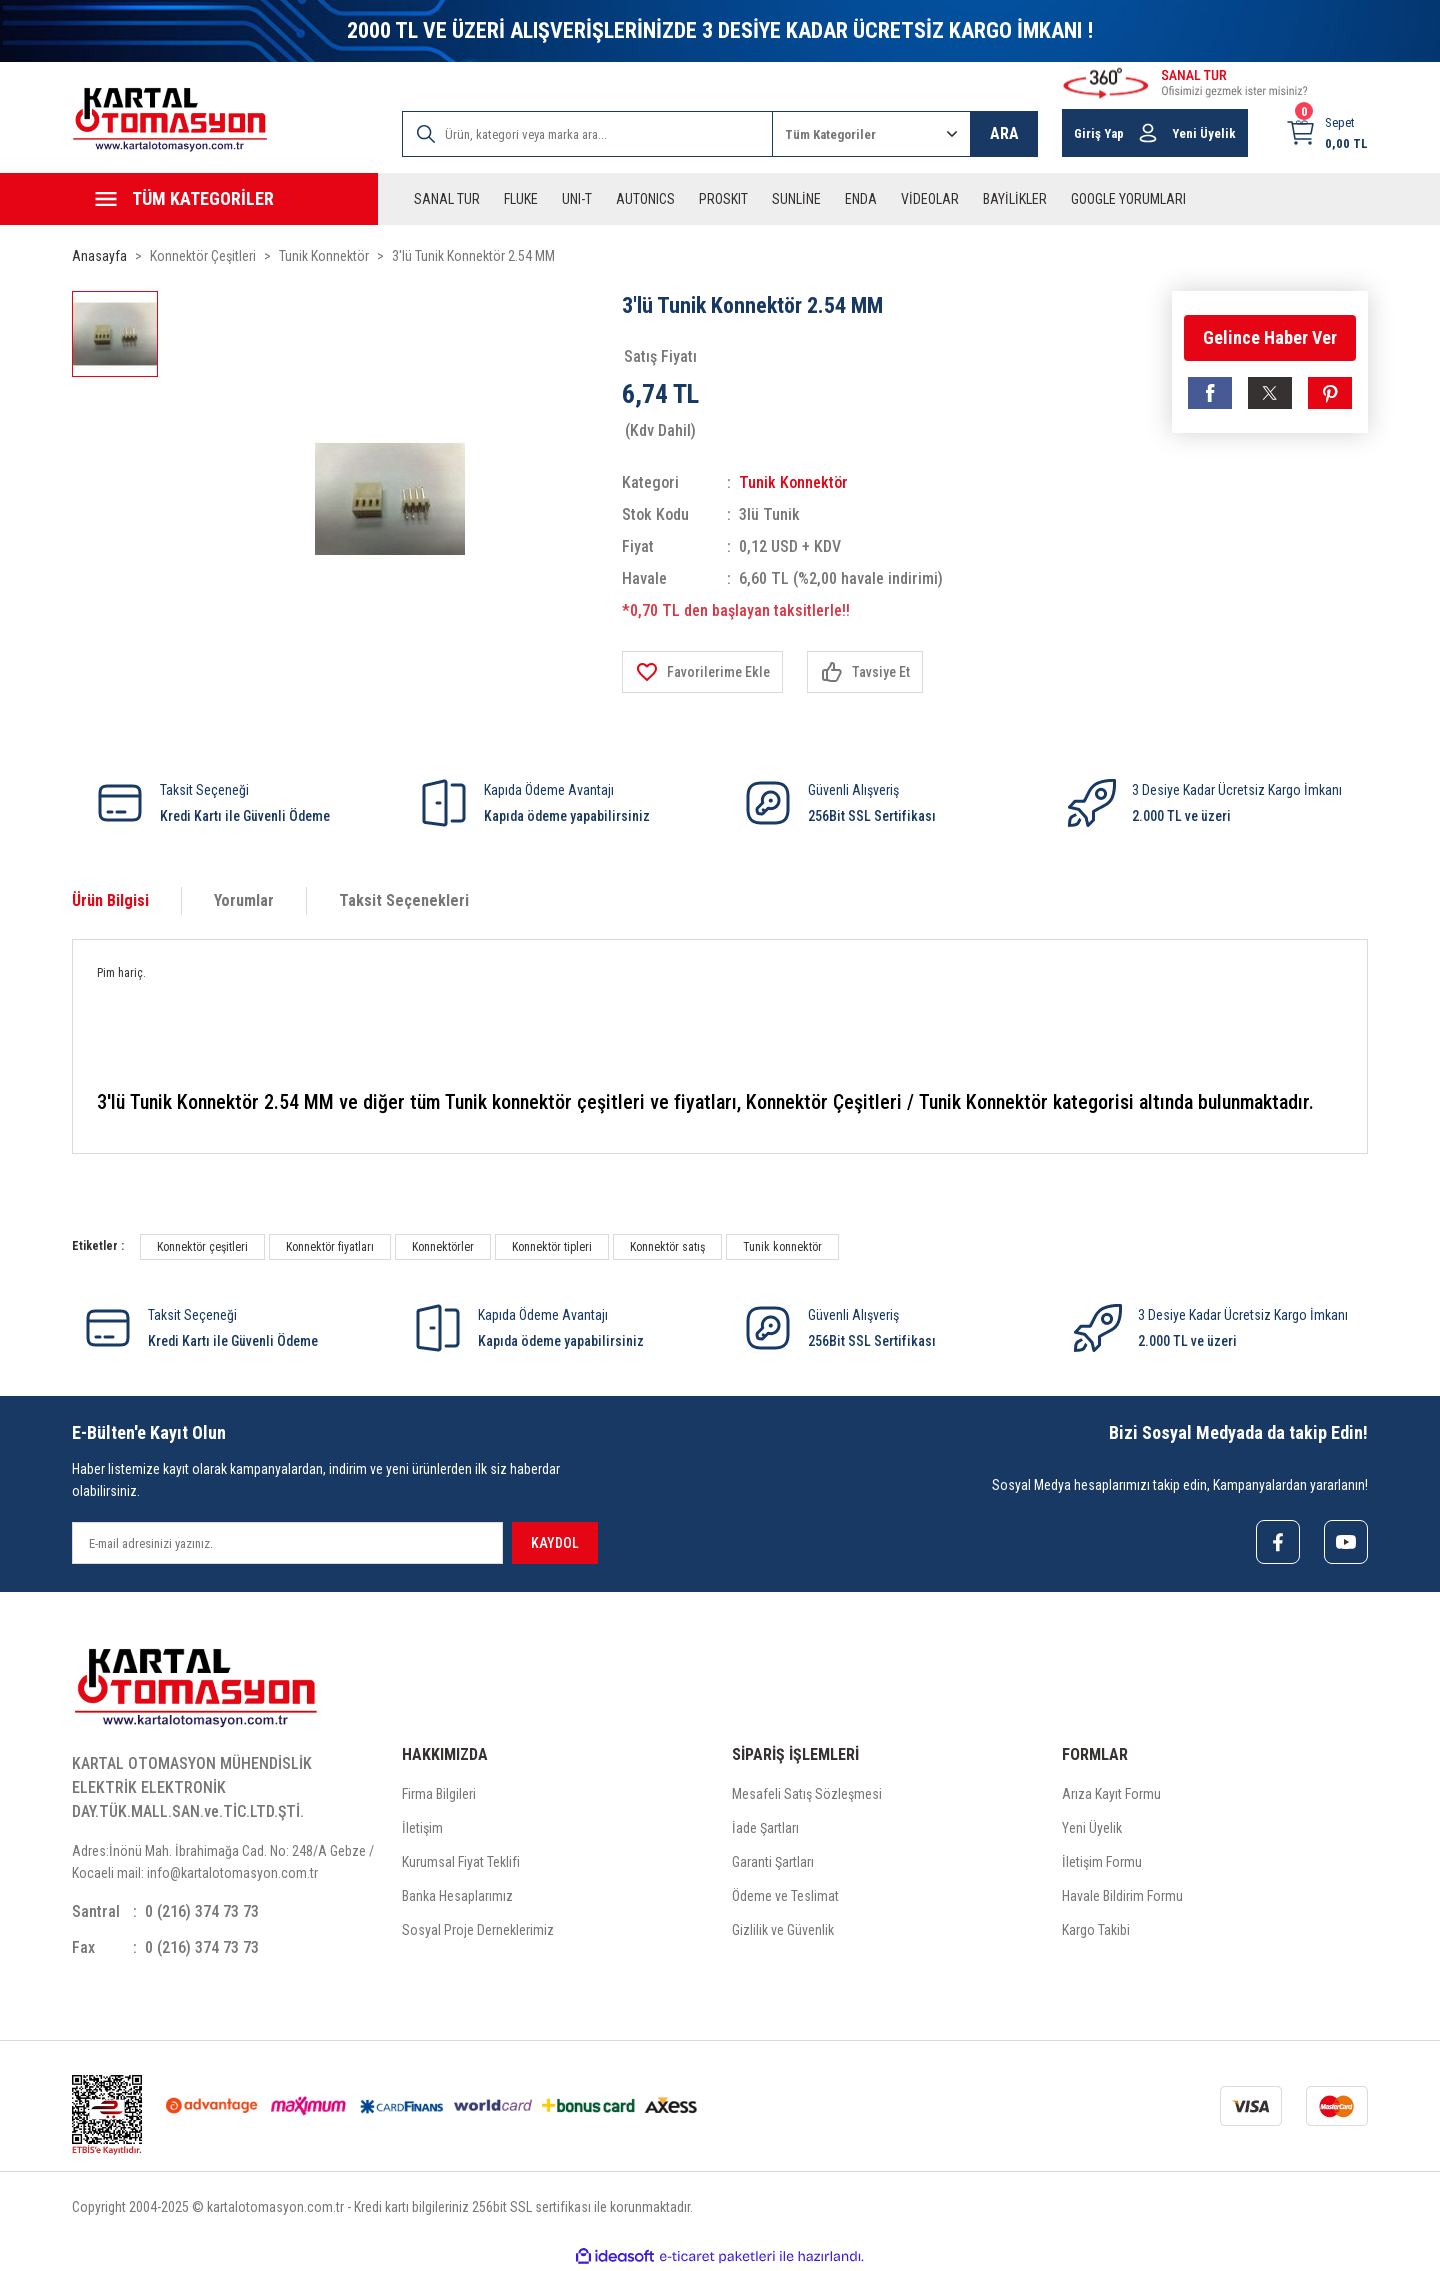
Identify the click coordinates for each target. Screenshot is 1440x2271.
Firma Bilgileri (439, 1794)
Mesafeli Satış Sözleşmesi (807, 1794)
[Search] (587, 134)
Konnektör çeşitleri (202, 1247)
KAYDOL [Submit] (555, 1543)
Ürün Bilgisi (110, 900)
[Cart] (1326, 133)
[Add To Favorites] (702, 672)
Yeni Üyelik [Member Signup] (1204, 133)
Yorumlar (244, 900)
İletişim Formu (1102, 1862)
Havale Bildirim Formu (1122, 1896)
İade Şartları (765, 1828)
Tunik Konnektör (793, 482)
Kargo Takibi (1096, 1930)
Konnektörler (443, 1247)
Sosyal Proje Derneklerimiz (478, 1930)
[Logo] (170, 119)
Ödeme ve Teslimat (785, 1896)
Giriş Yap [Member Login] (1099, 133)
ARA (1004, 133)
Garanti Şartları (773, 1862)
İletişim (422, 1828)
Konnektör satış (667, 1247)
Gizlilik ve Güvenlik (783, 1930)
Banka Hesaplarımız (457, 1896)
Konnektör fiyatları (330, 1247)
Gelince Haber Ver (1270, 337)
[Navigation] (225, 199)
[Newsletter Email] (287, 1543)
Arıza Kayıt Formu (1111, 1794)
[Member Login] (1148, 133)
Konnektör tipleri (552, 1247)
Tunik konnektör (782, 1247)
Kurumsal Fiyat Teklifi (461, 1862)
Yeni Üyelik (1092, 1828)
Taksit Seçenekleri (404, 900)
